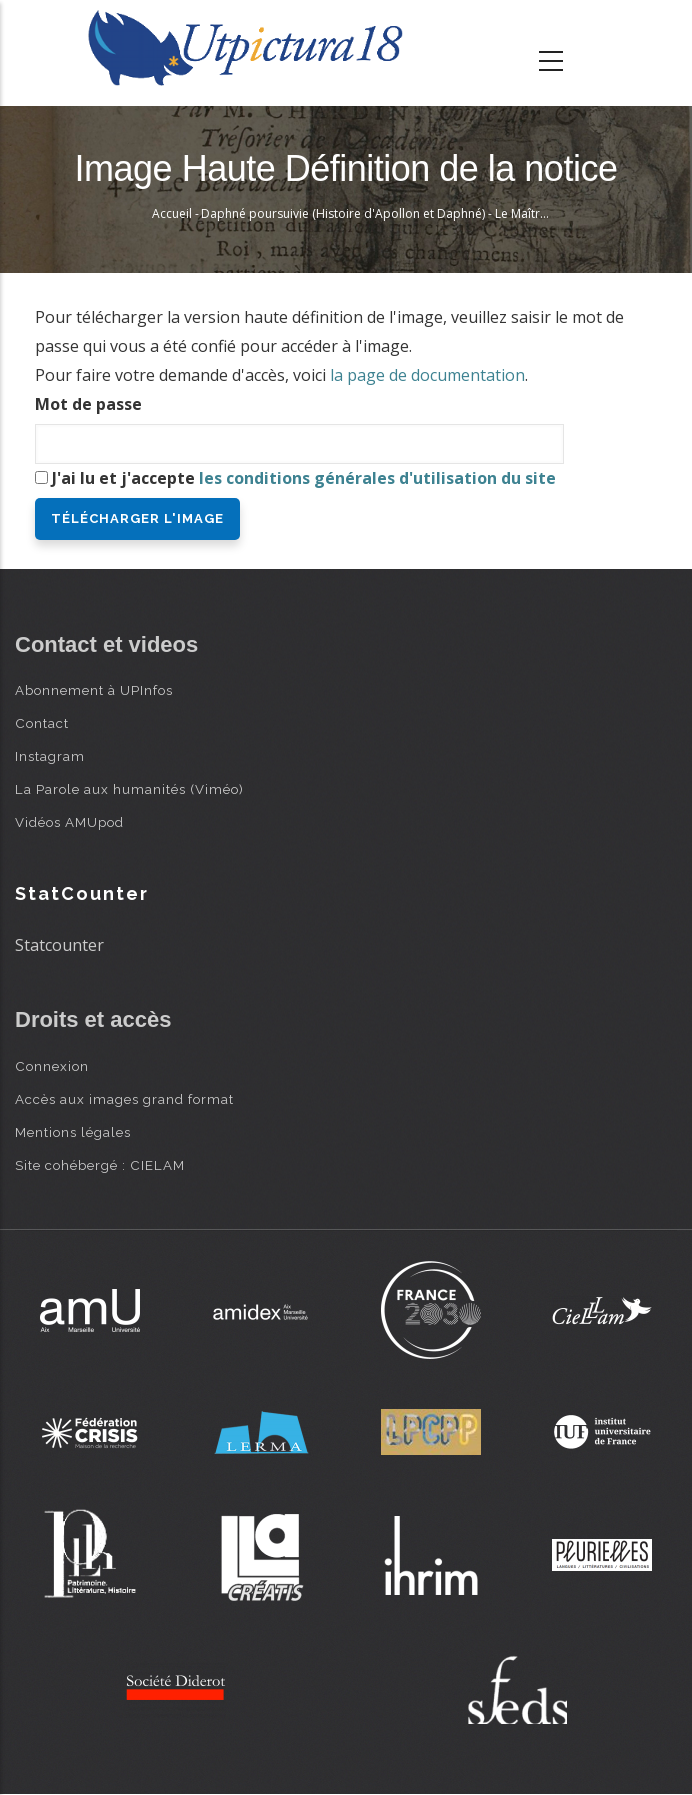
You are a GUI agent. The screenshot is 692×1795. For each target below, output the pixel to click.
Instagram (50, 756)
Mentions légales (73, 1132)
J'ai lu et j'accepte (304, 478)
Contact (42, 723)
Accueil (172, 213)
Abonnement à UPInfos (94, 690)
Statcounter (59, 945)
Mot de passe (88, 404)
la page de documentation (427, 375)
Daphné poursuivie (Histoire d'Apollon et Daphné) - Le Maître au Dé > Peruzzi (419, 213)
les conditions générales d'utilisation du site (377, 478)
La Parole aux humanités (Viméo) (129, 789)
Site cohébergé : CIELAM (100, 1165)
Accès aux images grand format (124, 1099)
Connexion (52, 1066)
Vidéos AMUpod (69, 822)
